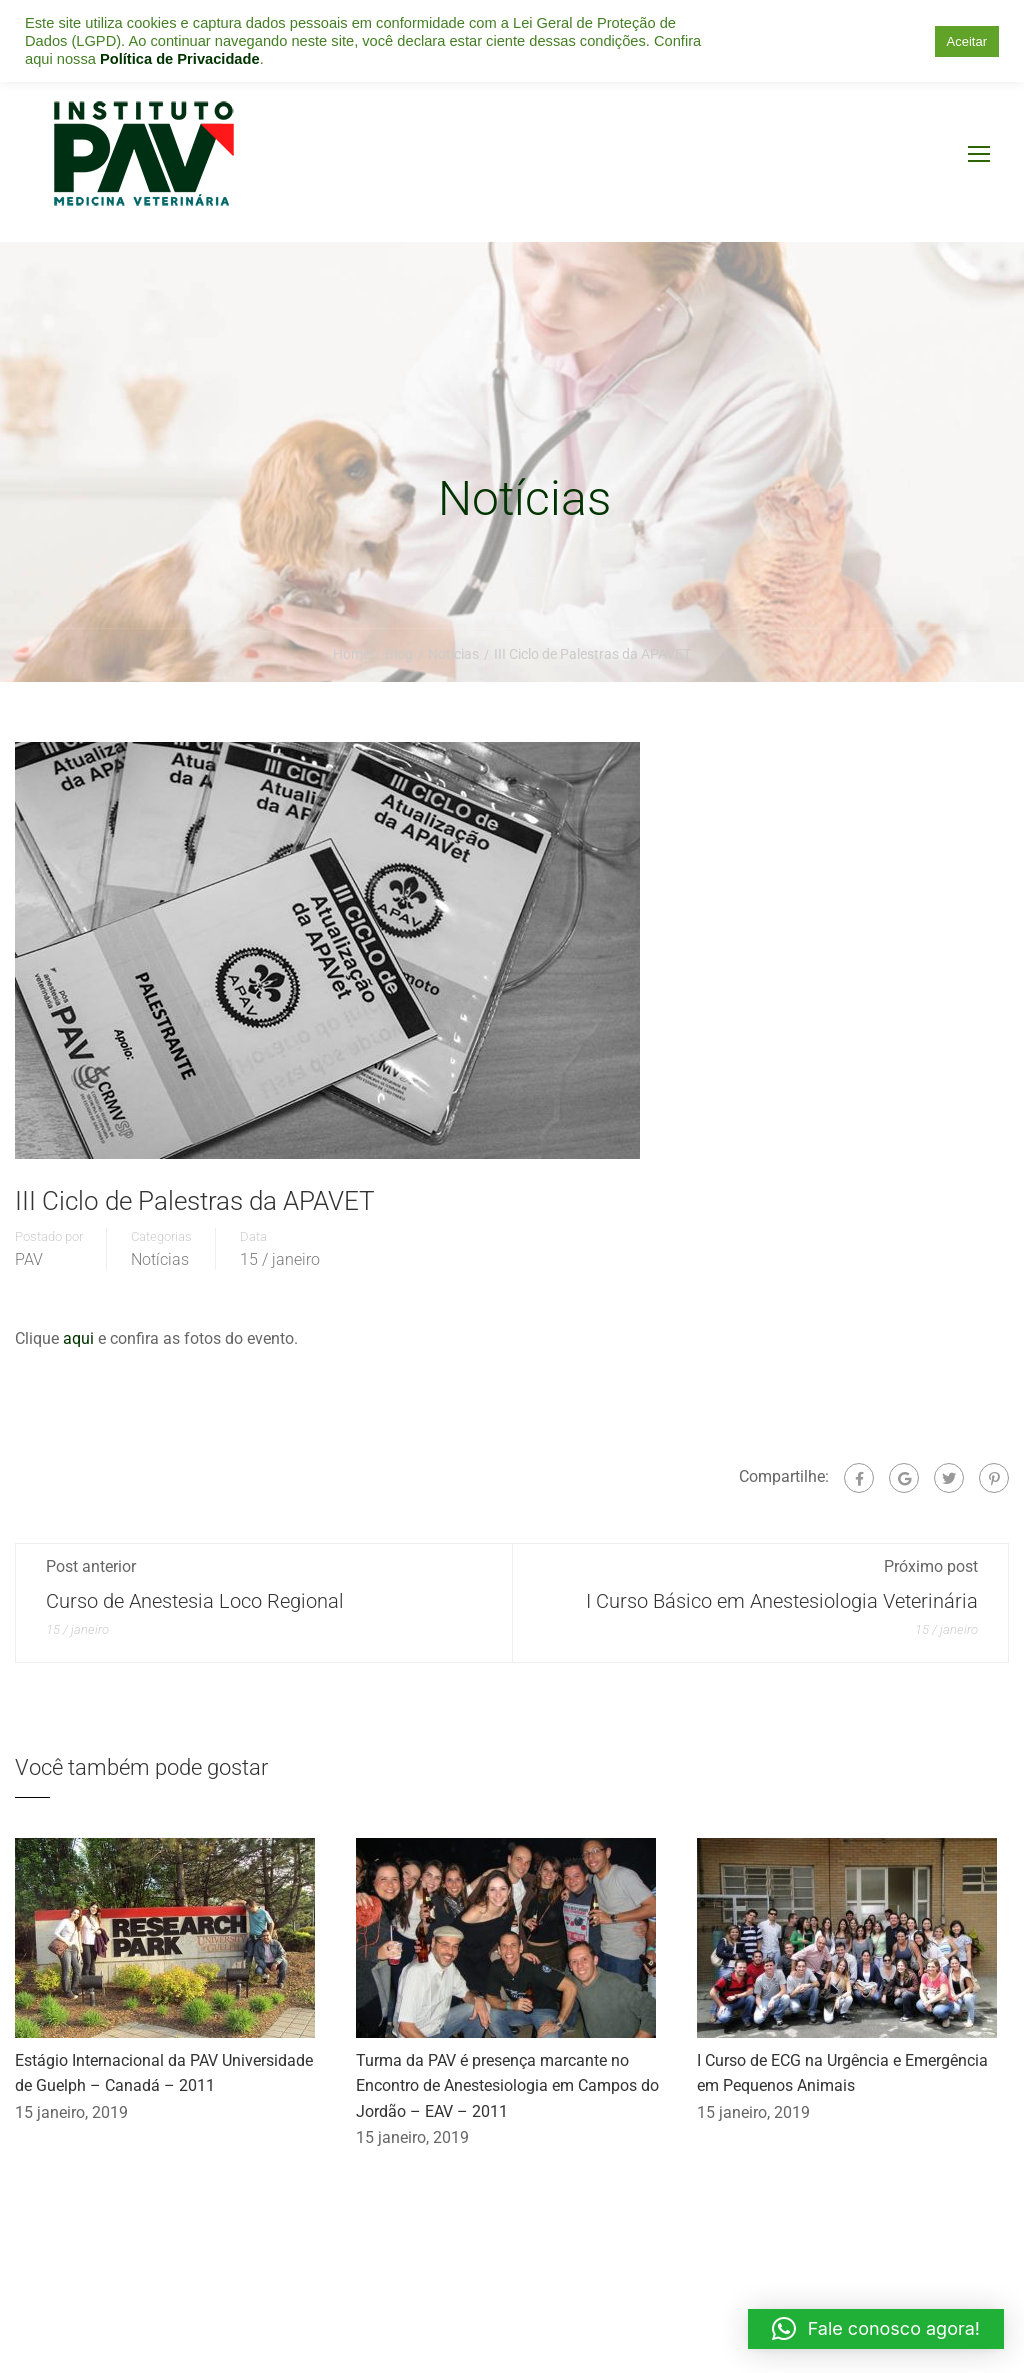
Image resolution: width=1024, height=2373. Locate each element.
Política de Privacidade (180, 59)
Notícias (160, 1260)
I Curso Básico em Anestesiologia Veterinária (782, 1601)
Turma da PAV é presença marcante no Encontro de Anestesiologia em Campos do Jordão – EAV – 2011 (507, 2086)
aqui (80, 1338)
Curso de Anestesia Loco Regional (195, 1601)
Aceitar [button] (967, 41)
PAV (29, 1260)
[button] (876, 2329)
